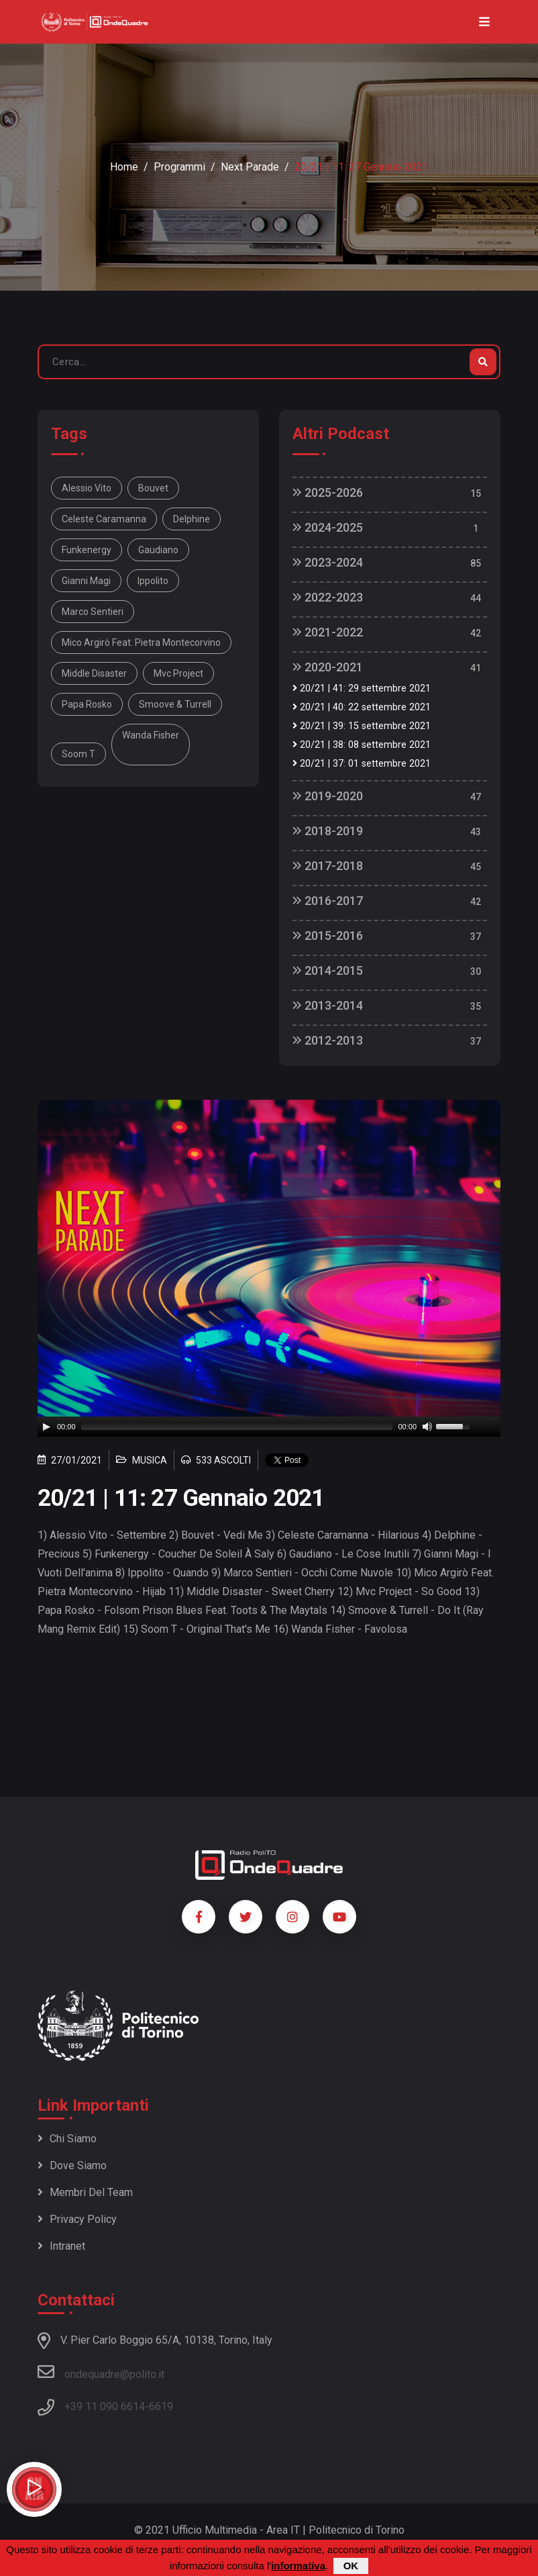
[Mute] (427, 1426)
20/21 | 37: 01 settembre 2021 (361, 763)
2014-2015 (327, 970)
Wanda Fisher (150, 735)
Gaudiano (158, 549)
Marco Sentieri (92, 611)
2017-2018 (327, 866)
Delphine (191, 519)
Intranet (61, 2246)
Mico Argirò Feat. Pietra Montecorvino (141, 642)
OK (351, 2565)
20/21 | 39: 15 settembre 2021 (361, 726)
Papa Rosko (87, 704)
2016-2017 (327, 901)
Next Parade (250, 166)
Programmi (179, 166)
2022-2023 (327, 597)
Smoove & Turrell (175, 704)
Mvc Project (178, 673)
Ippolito (153, 580)
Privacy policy (77, 2219)
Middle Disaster (94, 673)
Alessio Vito (86, 488)
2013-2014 (327, 1005)
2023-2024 (327, 562)
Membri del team (85, 2192)
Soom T (78, 754)
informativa (298, 2565)
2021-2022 (327, 632)
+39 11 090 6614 (104, 2406)
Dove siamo (72, 2165)
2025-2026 (327, 492)
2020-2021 (327, 667)
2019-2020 (327, 796)
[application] (269, 1427)
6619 (161, 2406)
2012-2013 (327, 1040)
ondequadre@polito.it (101, 2372)
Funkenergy (86, 549)
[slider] (237, 1426)
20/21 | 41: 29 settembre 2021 (361, 688)
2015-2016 (327, 935)
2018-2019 (327, 831)
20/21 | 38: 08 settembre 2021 (361, 745)
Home (124, 166)
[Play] (46, 1426)
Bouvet (153, 488)
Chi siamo (67, 2138)
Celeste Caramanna (104, 519)
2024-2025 (327, 527)
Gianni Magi (86, 580)
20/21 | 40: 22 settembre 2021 (361, 707)
